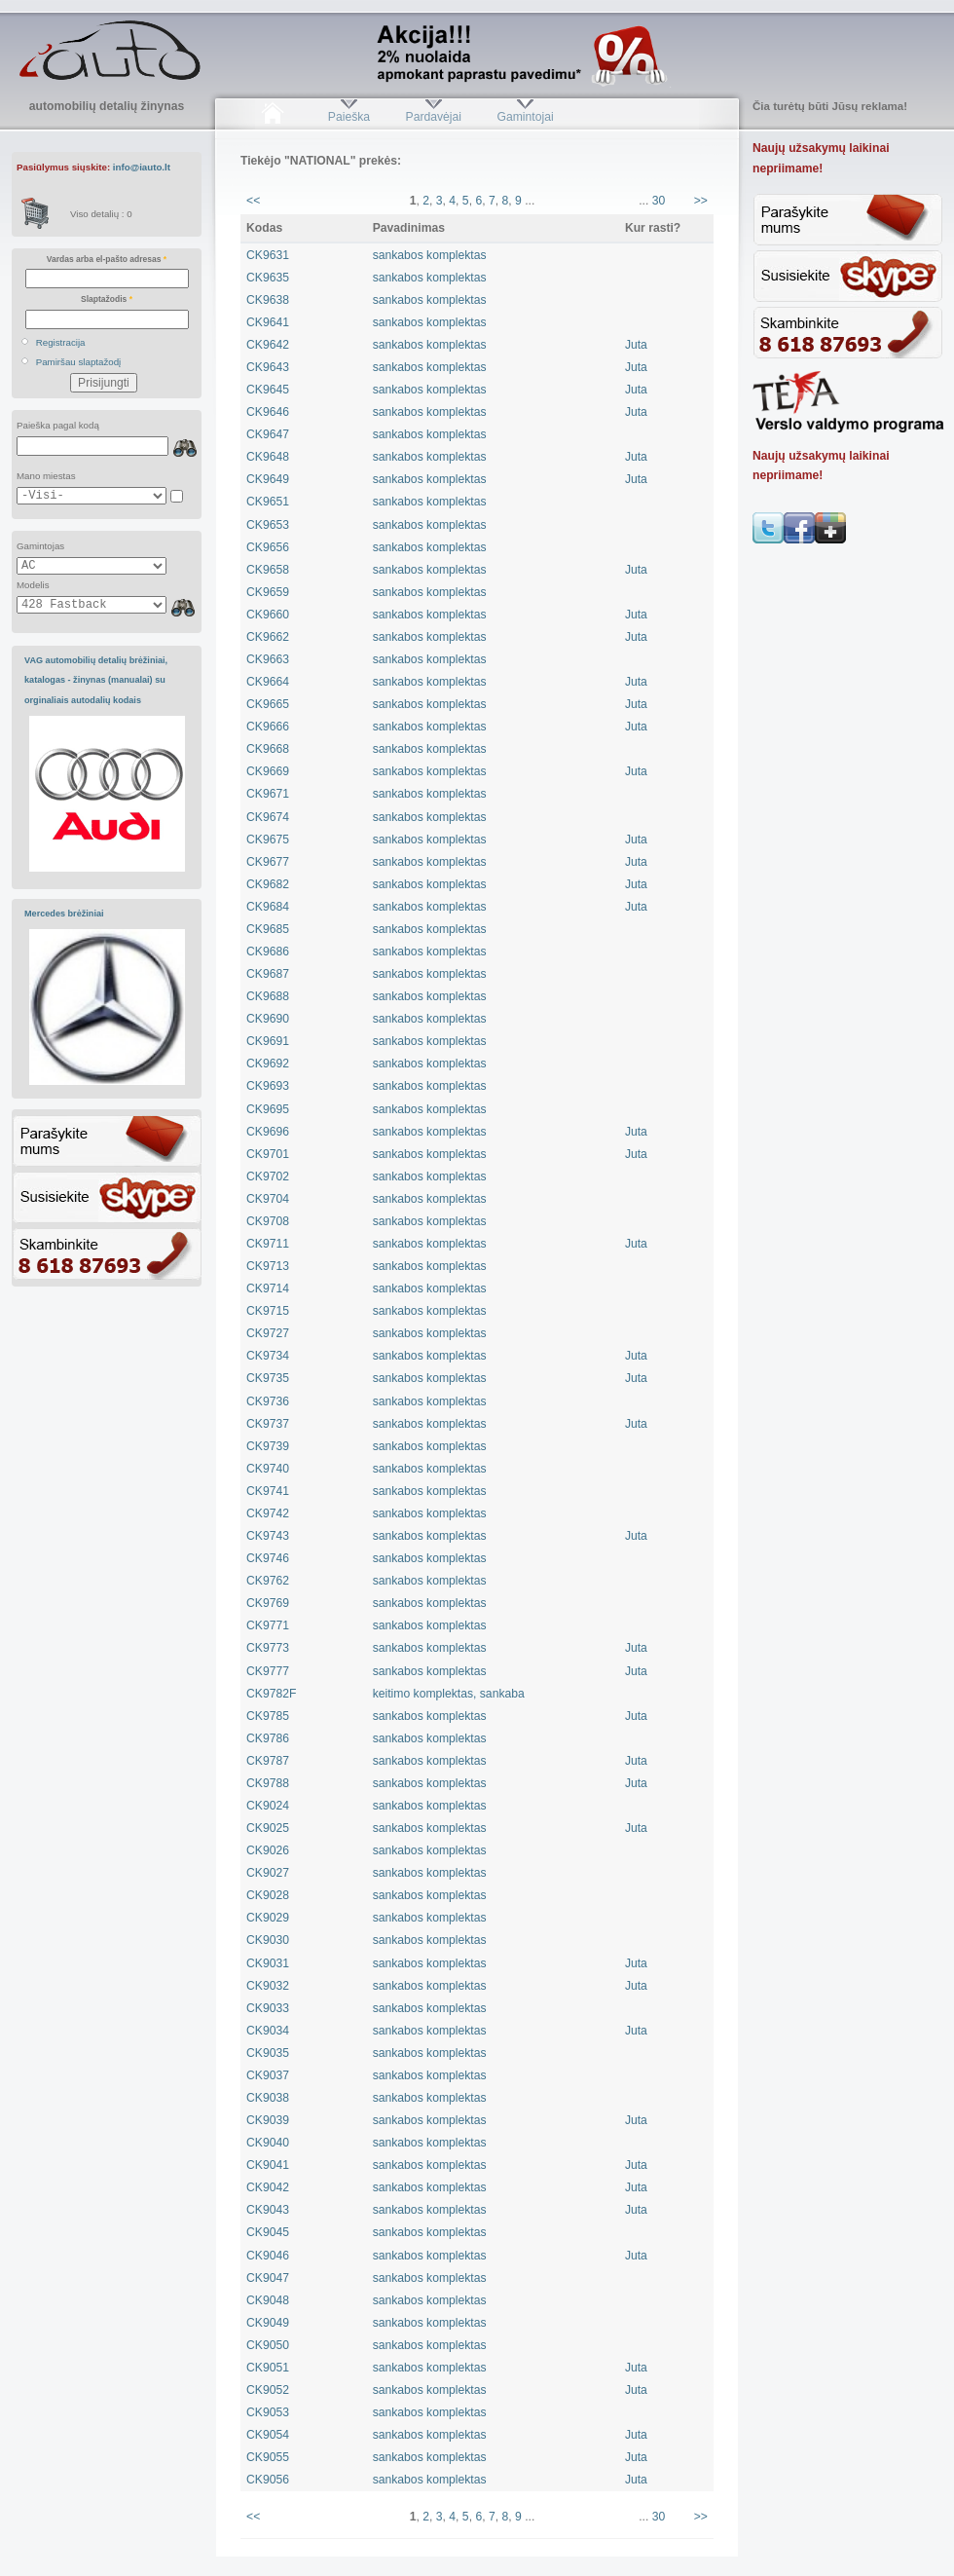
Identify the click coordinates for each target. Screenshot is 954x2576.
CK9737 (267, 1424)
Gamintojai (524, 117)
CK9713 (267, 1266)
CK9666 (267, 726)
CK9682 (267, 884)
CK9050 (267, 2345)
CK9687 (267, 974)
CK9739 (267, 1446)
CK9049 (267, 2323)
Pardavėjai (433, 117)
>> (701, 200)
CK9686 (267, 951)
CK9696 (267, 1132)
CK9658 (267, 570)
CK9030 (267, 1940)
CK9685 (267, 929)
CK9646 (267, 412)
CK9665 (267, 704)
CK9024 (267, 1805)
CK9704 (267, 1199)
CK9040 (267, 2142)
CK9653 (267, 525)
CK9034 (267, 2030)
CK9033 (267, 2008)
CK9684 (267, 907)
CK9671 (267, 794)
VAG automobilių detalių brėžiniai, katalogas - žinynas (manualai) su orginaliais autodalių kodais (95, 680)
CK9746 (267, 1558)
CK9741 (267, 1491)
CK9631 (267, 255)
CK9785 (267, 1716)
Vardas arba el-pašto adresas (106, 259)
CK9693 (267, 1086)
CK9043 (267, 2210)
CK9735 (267, 1378)
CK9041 (267, 2165)
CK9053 (267, 2412)
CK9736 (267, 1401)
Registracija (61, 342)
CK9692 (267, 1063)
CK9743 (267, 1536)
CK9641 (267, 322)
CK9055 (267, 2457)
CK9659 (267, 592)
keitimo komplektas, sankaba (449, 1693)
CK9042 (267, 2187)
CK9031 (267, 1963)
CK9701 (267, 1154)
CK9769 (267, 1603)
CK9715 (267, 1311)
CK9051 (267, 2367)
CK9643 (267, 367)
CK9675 (267, 839)
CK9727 (267, 1333)
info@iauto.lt (141, 167)
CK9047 (267, 2278)
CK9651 (267, 501)
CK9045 (267, 2232)
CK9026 (267, 1850)
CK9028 (267, 1895)
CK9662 (267, 637)
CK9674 (267, 817)
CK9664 (267, 682)
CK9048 (267, 2300)
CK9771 (267, 1625)
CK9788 (267, 1783)
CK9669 (267, 771)
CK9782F (271, 1693)
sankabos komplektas (430, 255)
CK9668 (267, 749)
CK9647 (267, 434)
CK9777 (267, 1671)
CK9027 (267, 1873)
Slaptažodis (106, 299)
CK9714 (267, 1288)
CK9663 (267, 659)
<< (253, 200)
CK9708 (267, 1221)
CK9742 (267, 1513)
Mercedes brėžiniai (64, 913)
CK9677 (267, 862)
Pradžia (272, 117)
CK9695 (267, 1109)
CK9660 (267, 614)
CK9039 (267, 2120)
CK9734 (267, 1356)
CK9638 (267, 300)
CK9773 (267, 1648)
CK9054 (267, 2435)
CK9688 (267, 996)
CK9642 (267, 345)
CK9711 (267, 1244)
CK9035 (267, 2053)
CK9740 (267, 1468)
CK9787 (267, 1761)
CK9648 (267, 457)
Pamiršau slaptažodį (79, 361)
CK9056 (267, 2479)
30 (659, 200)
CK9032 (267, 1986)
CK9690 (267, 1019)
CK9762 (267, 1580)
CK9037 (267, 2075)
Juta (636, 345)
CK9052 (267, 2390)
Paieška (349, 117)
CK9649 (267, 479)
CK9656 (267, 547)
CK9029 (267, 1917)
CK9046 (267, 2255)
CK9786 (267, 1738)
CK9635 (267, 277)
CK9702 (267, 1176)
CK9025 (267, 1828)
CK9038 (267, 2098)
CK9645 (267, 389)
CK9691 (267, 1041)
